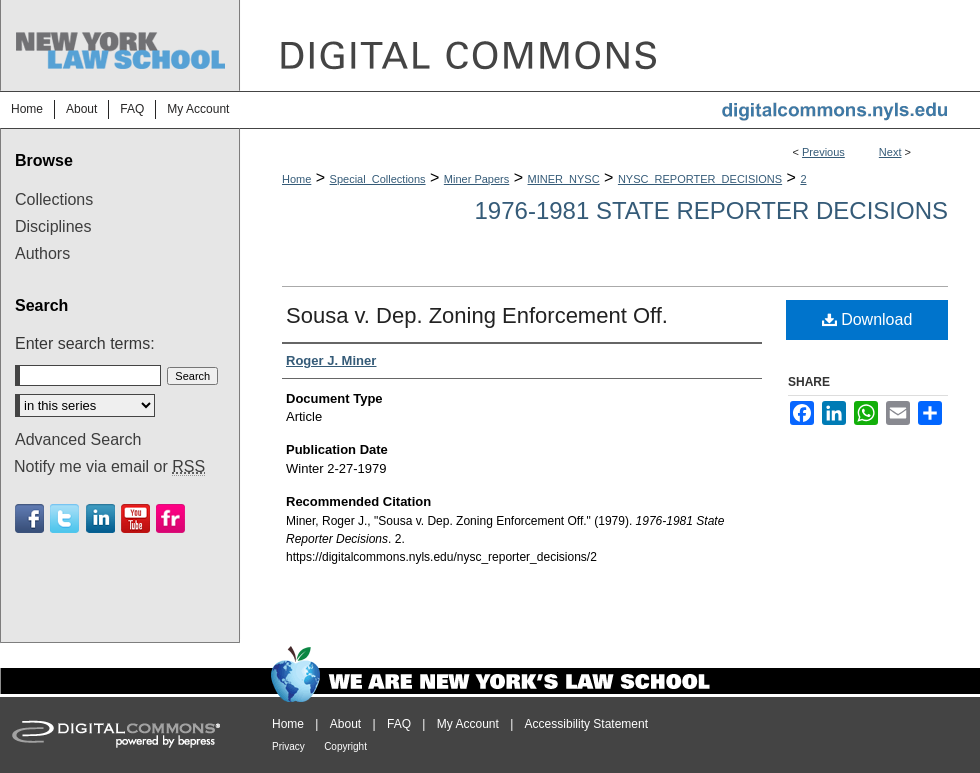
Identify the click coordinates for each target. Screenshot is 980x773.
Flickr (170, 518)
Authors (42, 253)
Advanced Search (78, 439)
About (345, 724)
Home (296, 179)
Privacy (288, 746)
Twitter (64, 518)
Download (867, 319)
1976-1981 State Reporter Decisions (712, 210)
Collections (54, 199)
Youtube (135, 518)
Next (890, 152)
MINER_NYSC (564, 179)
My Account (468, 724)
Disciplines (53, 226)
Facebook (29, 518)
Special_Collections (378, 179)
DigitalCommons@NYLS (610, 45)
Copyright (345, 746)
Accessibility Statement (586, 724)
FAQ (399, 724)
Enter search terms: (85, 343)
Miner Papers (476, 179)
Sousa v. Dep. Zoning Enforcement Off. (477, 315)
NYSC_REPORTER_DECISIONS (700, 179)
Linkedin (100, 518)
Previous (823, 152)
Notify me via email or (109, 467)
